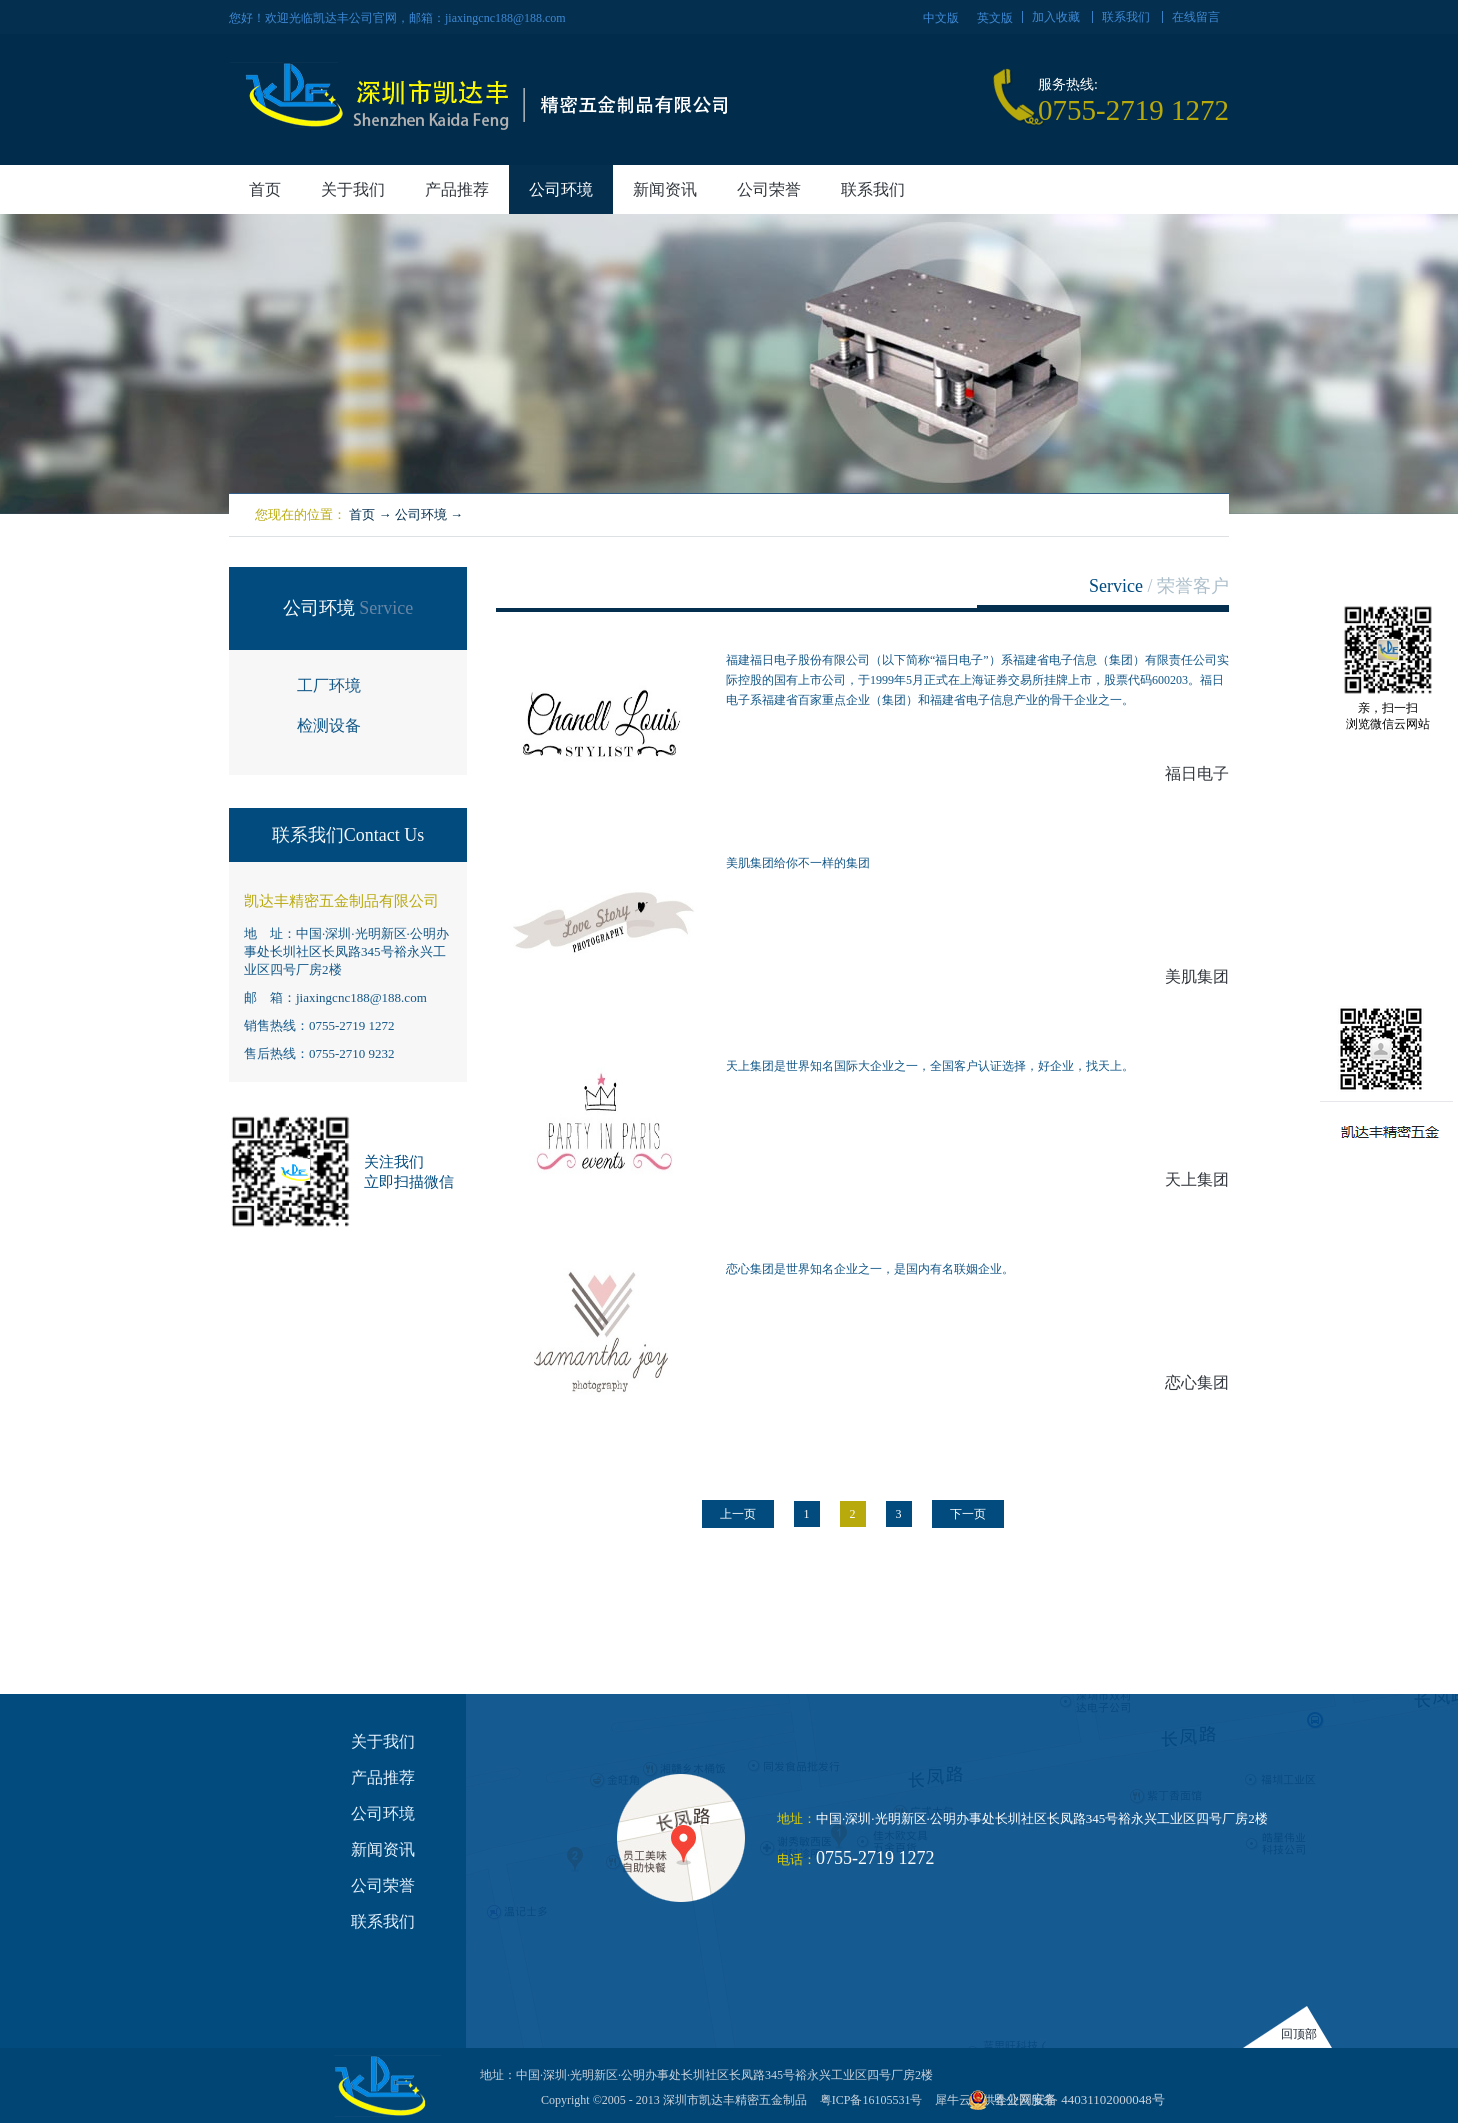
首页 (265, 189)
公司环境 (421, 514)
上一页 (738, 1514)
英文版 (995, 18)
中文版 (941, 18)
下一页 (968, 1514)
